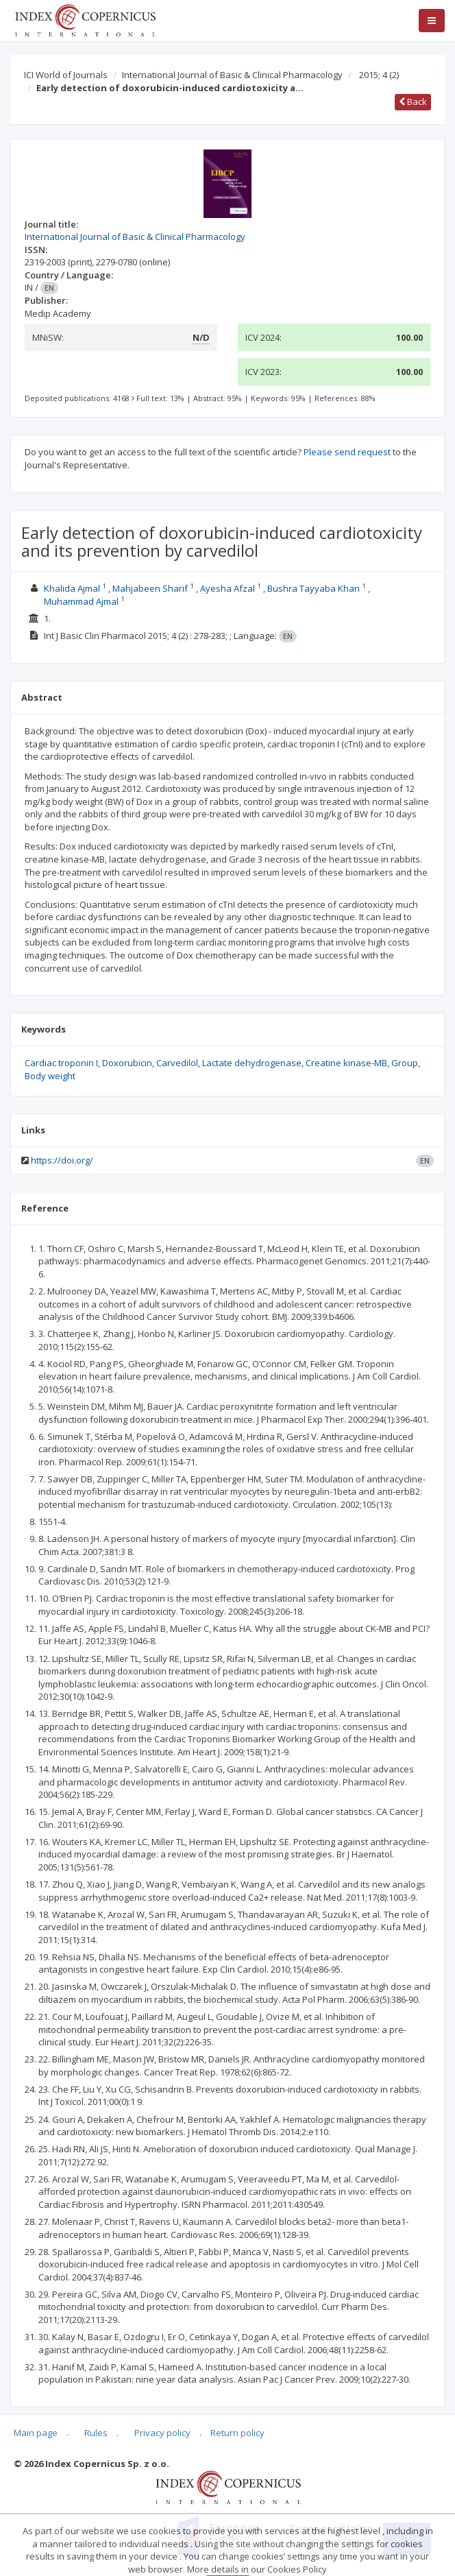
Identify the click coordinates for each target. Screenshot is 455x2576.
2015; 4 (379, 75)
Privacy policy (162, 2433)
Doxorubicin (127, 1063)
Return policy (237, 2433)
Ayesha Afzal (227, 588)
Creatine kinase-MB (346, 1063)
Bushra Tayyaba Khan (313, 588)
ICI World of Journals (66, 75)
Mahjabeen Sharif (150, 588)
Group (404, 1063)
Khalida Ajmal (72, 588)
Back (413, 101)
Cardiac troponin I (61, 1063)
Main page (36, 2433)
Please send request (347, 452)
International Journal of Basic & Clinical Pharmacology (232, 75)
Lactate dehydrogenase (252, 1063)
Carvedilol (177, 1063)
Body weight (50, 1076)
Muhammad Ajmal (81, 601)
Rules (96, 2433)
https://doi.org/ (62, 1160)
